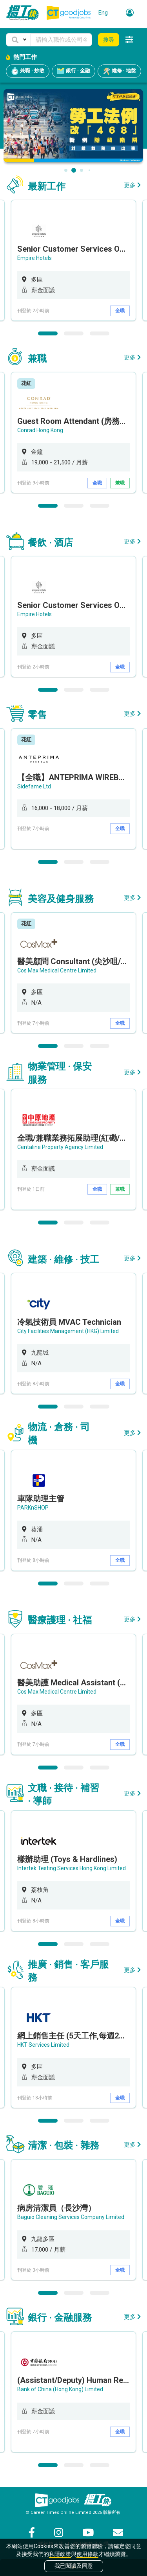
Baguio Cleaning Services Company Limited (70, 2217)
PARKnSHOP (33, 1507)
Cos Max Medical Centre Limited (56, 970)
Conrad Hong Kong (40, 430)
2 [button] (73, 333)
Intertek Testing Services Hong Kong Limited (71, 1868)
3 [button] (99, 333)
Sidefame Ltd (34, 786)
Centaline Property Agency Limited (60, 1147)
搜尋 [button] (108, 40)
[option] (73, 260)
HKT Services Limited (43, 2045)
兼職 (120, 483)
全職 (120, 310)
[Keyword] (61, 39)
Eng (103, 12)
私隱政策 (60, 2554)
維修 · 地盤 (119, 71)
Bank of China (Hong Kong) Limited (60, 2389)
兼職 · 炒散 (27, 71)
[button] (18, 39)
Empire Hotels (34, 258)
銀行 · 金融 (73, 71)
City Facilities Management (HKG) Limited (68, 1331)
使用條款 (87, 2554)
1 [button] (48, 333)
